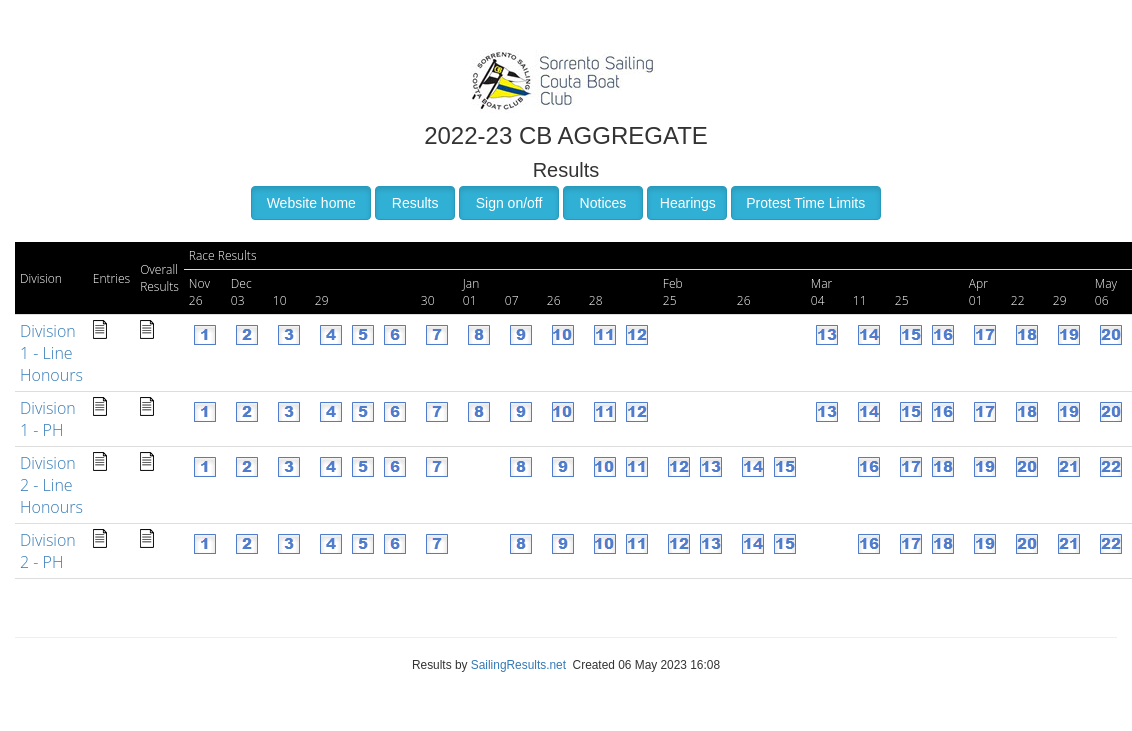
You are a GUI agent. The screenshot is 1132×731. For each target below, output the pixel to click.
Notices (603, 203)
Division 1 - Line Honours (51, 353)
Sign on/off (509, 203)
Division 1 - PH (48, 419)
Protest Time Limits (805, 203)
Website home (311, 203)
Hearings (688, 203)
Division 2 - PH (48, 551)
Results (415, 203)
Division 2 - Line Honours (51, 485)
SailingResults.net (518, 665)
